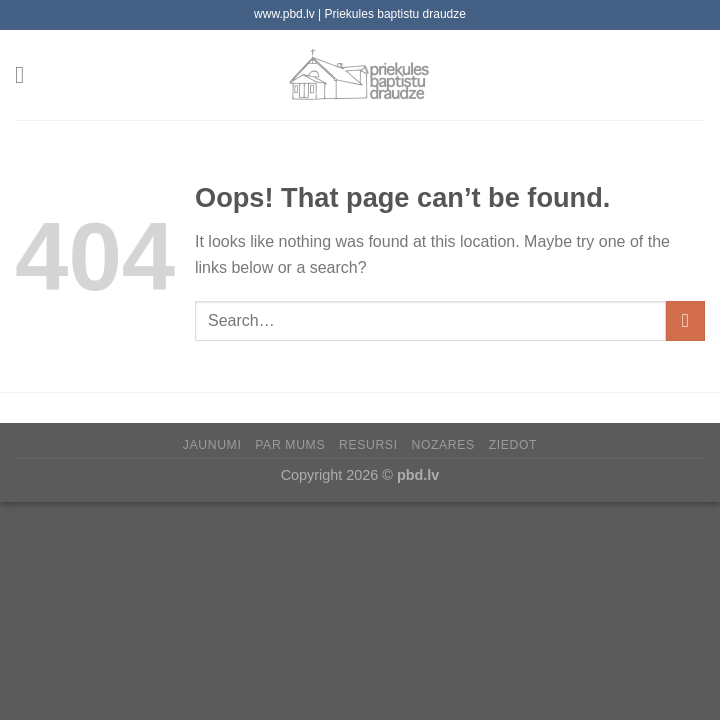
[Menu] (27, 74)
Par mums (290, 445)
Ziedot (513, 445)
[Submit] (685, 320)
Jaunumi (212, 445)
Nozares (442, 445)
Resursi (368, 445)
